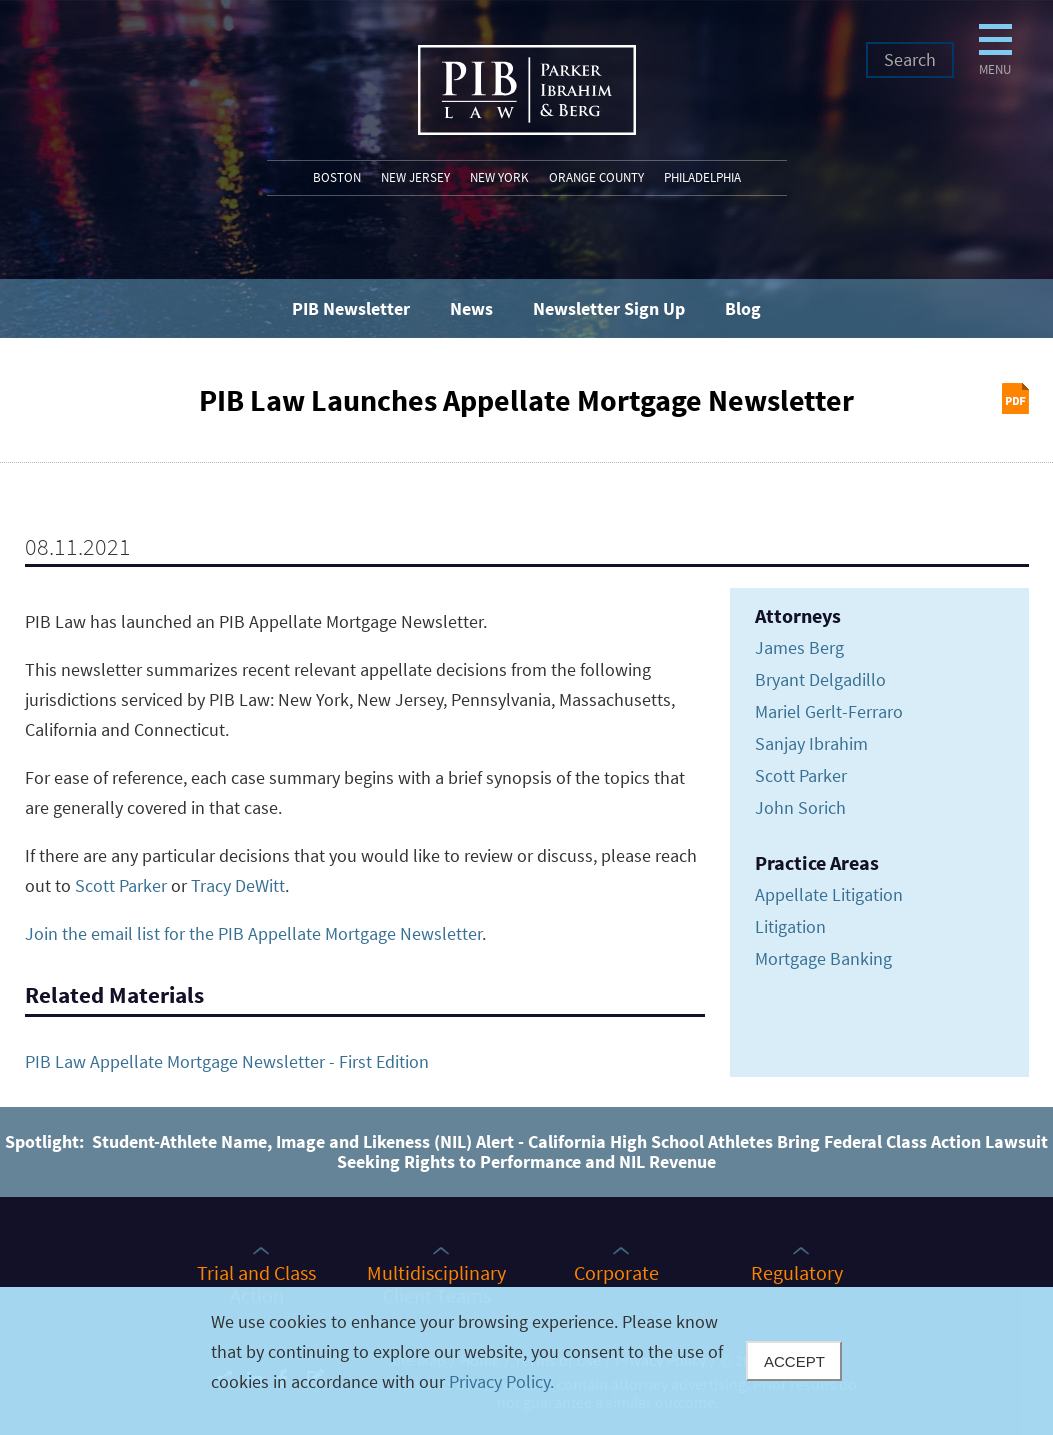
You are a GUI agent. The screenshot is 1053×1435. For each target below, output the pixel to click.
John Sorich (800, 807)
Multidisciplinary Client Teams (436, 1283)
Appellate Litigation (829, 894)
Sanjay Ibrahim (811, 743)
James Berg (799, 647)
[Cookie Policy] (526, 1361)
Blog (743, 309)
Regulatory (797, 1272)
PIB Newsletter (351, 309)
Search (910, 59)
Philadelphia (702, 177)
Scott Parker (121, 885)
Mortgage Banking (823, 958)
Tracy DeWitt (238, 885)
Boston (337, 177)
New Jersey (415, 177)
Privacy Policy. (501, 1381)
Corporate (616, 1272)
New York (499, 177)
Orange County (596, 177)
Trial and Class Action (256, 1283)
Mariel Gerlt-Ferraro (829, 711)
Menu (825, 97)
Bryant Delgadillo (820, 679)
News (471, 309)
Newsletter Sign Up (609, 309)
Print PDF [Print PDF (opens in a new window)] (1015, 398)
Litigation (790, 926)
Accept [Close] (794, 1361)
